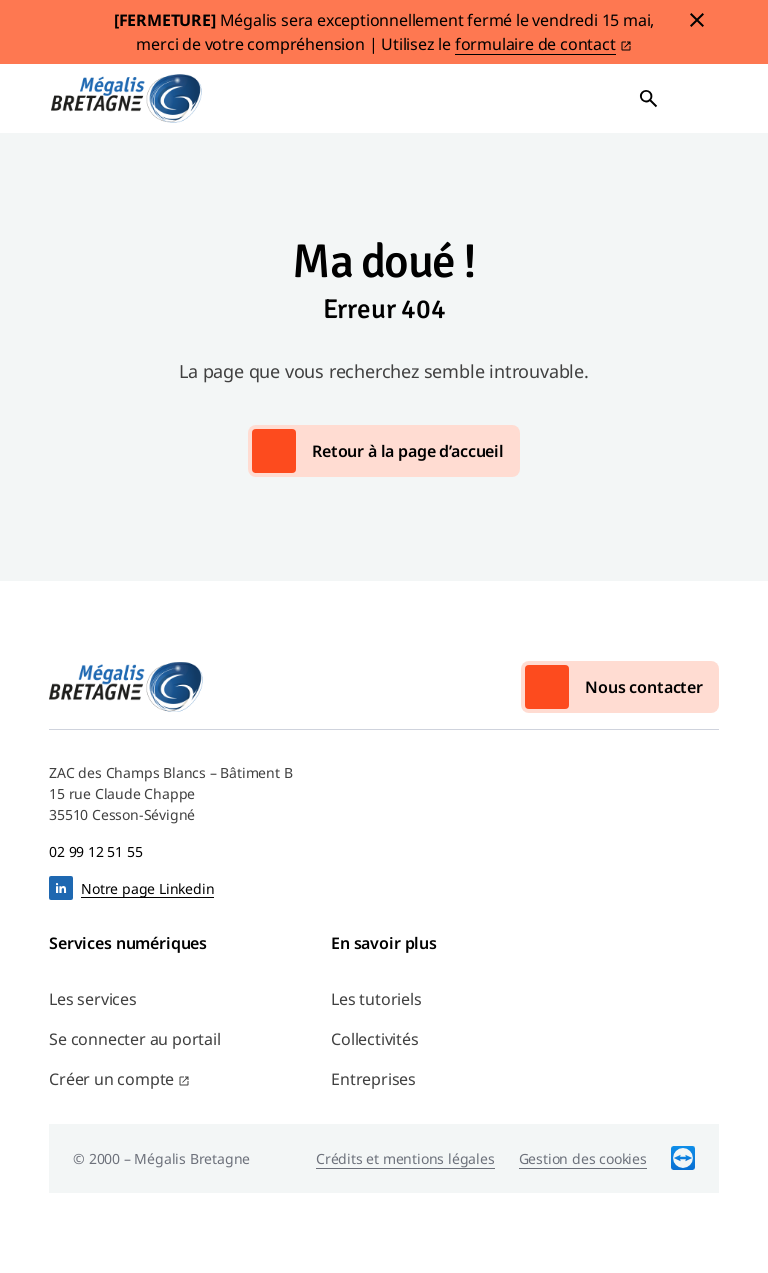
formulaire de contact (535, 44)
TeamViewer (683, 1158)
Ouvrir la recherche (649, 99)
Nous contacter (644, 687)
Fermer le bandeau (697, 20)
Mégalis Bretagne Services (126, 98)
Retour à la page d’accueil (408, 451)
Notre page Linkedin (147, 888)
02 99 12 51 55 (95, 851)
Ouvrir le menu (697, 99)
